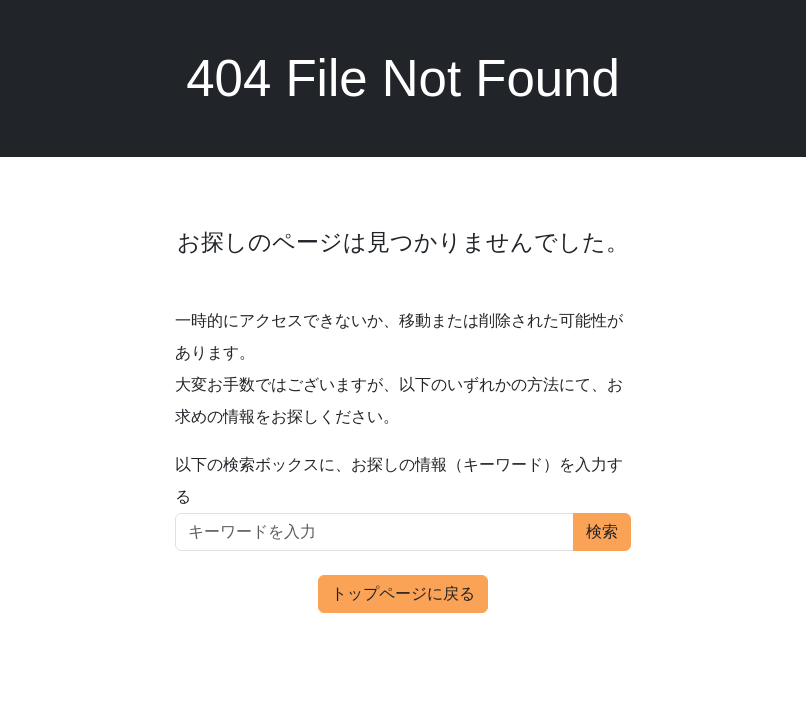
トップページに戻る (403, 593)
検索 (602, 531)
